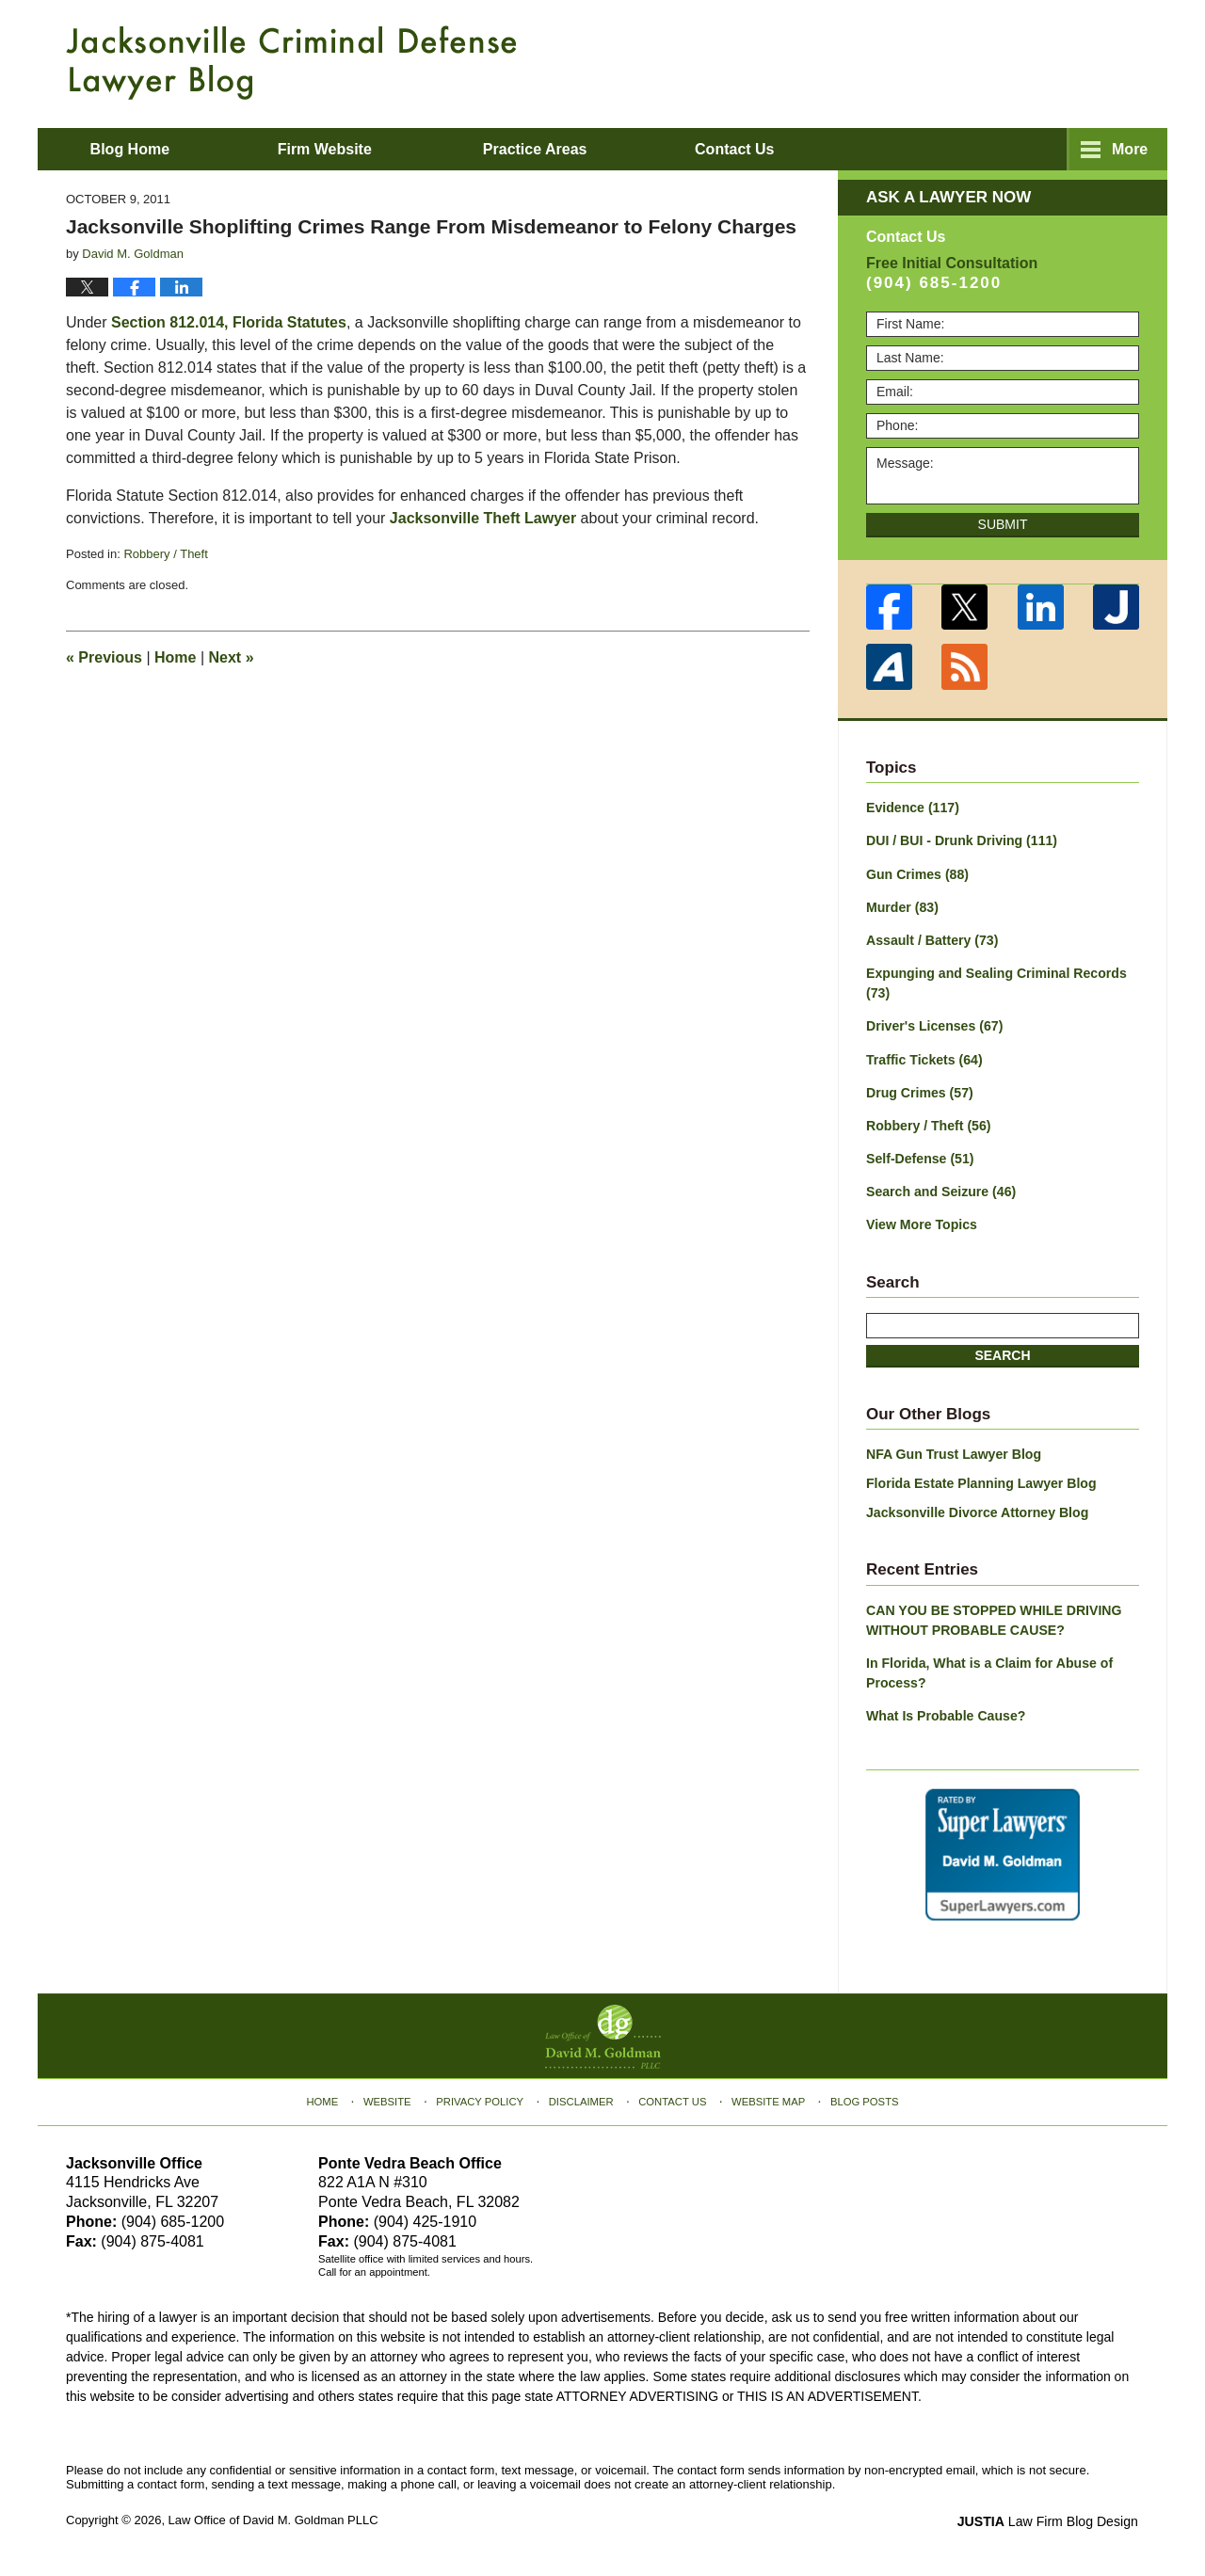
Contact (1033, 149)
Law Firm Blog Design (1049, 2518)
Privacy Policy (481, 2098)
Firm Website (330, 149)
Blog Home (132, 149)
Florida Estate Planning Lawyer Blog (980, 1481)
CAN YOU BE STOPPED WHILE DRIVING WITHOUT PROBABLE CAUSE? (992, 1617)
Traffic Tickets (924, 1057)
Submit (1003, 524)
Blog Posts (863, 2098)
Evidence (912, 807)
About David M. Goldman (793, 149)
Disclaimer (581, 2098)
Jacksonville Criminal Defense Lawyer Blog (291, 62)
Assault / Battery (931, 939)
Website (388, 2098)
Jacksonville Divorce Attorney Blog (976, 1510)
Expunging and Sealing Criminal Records (995, 982)
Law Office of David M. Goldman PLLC (273, 2517)
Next (231, 657)
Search (1002, 1353)
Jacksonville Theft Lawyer (483, 518)
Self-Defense (919, 1156)
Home (175, 657)
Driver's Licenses (934, 1024)
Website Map (767, 2098)
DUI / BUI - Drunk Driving (960, 840)
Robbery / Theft (165, 554)
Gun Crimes (917, 873)
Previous (104, 657)
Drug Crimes (919, 1090)
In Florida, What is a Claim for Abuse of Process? (988, 1670)
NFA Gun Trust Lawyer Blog (953, 1452)
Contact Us (672, 2098)
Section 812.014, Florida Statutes (228, 322)
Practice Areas (542, 149)
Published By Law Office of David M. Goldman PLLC (1016, 61)
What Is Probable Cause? (945, 1712)
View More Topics (921, 1222)
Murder (902, 906)
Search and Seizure (940, 1189)
